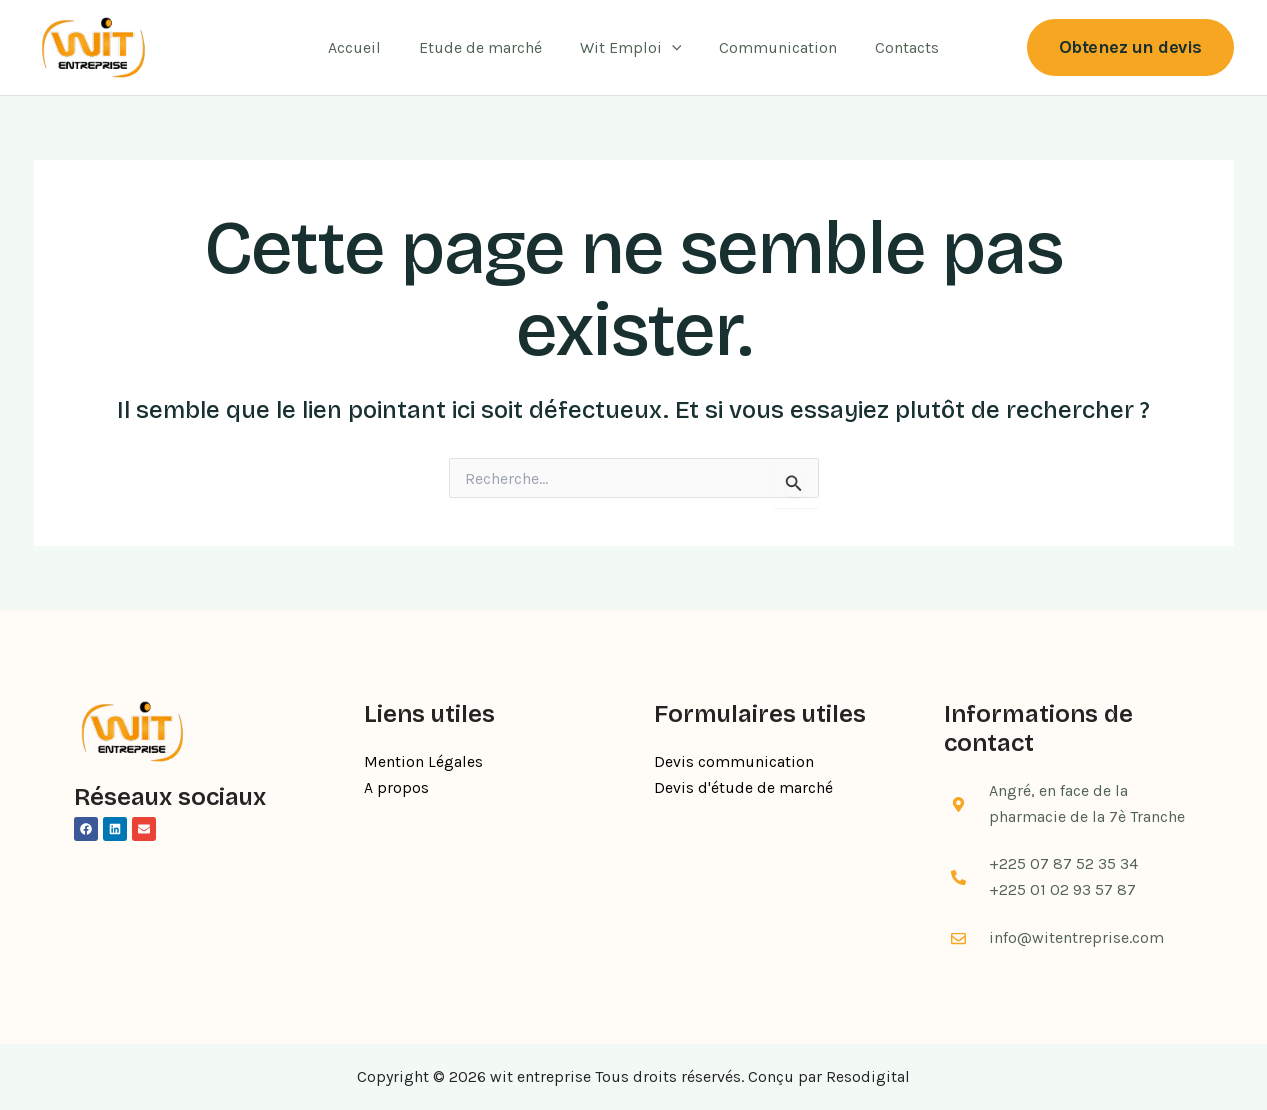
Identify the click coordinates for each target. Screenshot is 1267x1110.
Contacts (895, 47)
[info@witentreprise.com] (959, 939)
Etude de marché (486, 47)
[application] (672, 48)
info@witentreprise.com (1076, 937)
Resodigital (868, 1076)
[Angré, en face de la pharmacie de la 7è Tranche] (959, 804)
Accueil (366, 47)
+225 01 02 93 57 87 (1062, 889)
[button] (1130, 47)
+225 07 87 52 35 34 (1063, 863)
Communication (772, 47)
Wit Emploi (631, 48)
